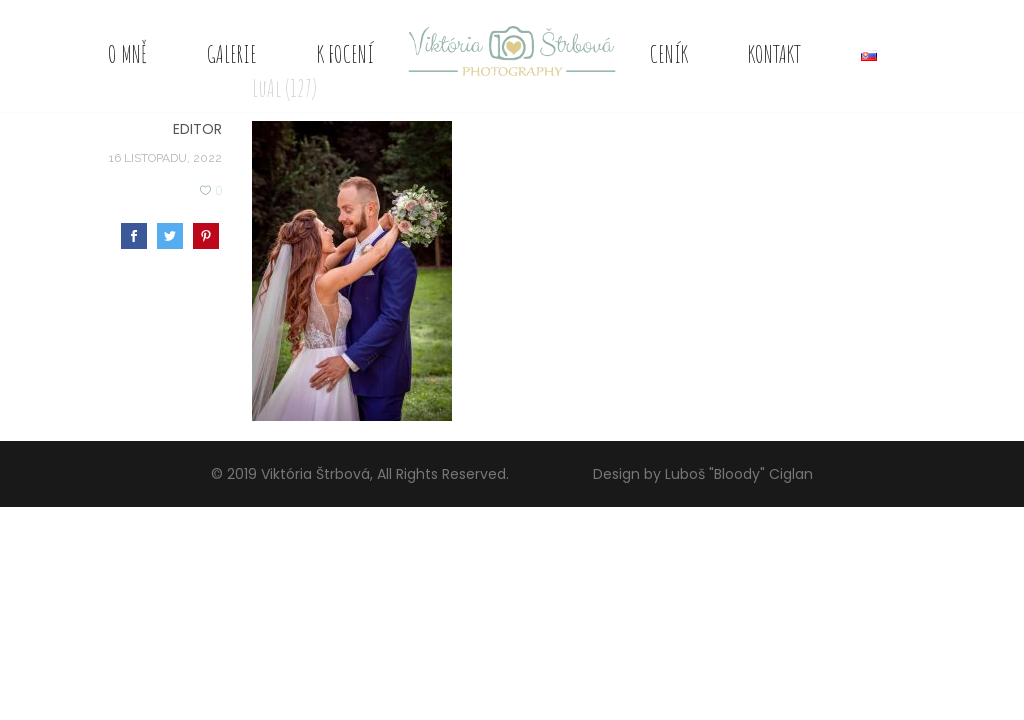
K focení (345, 54)
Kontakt (774, 54)
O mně (127, 54)
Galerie (232, 54)
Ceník (669, 54)
